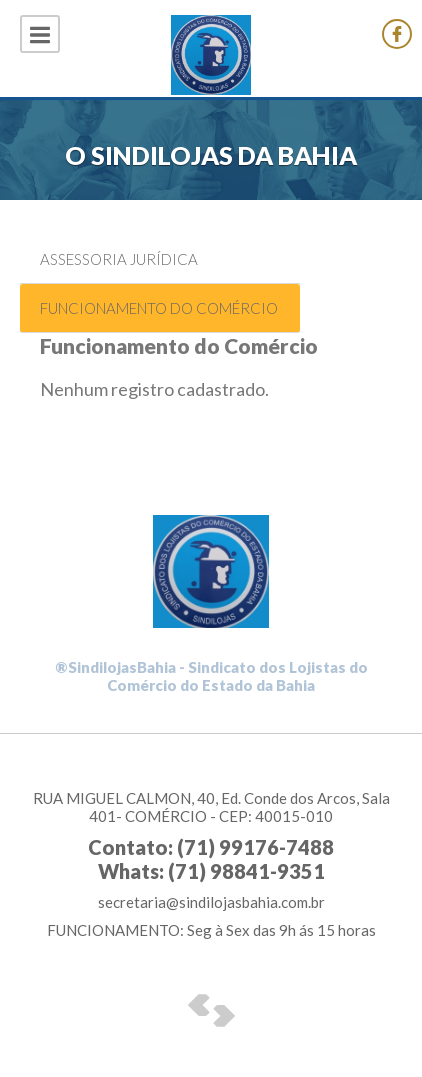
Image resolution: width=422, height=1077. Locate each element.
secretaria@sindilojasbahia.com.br (211, 902)
